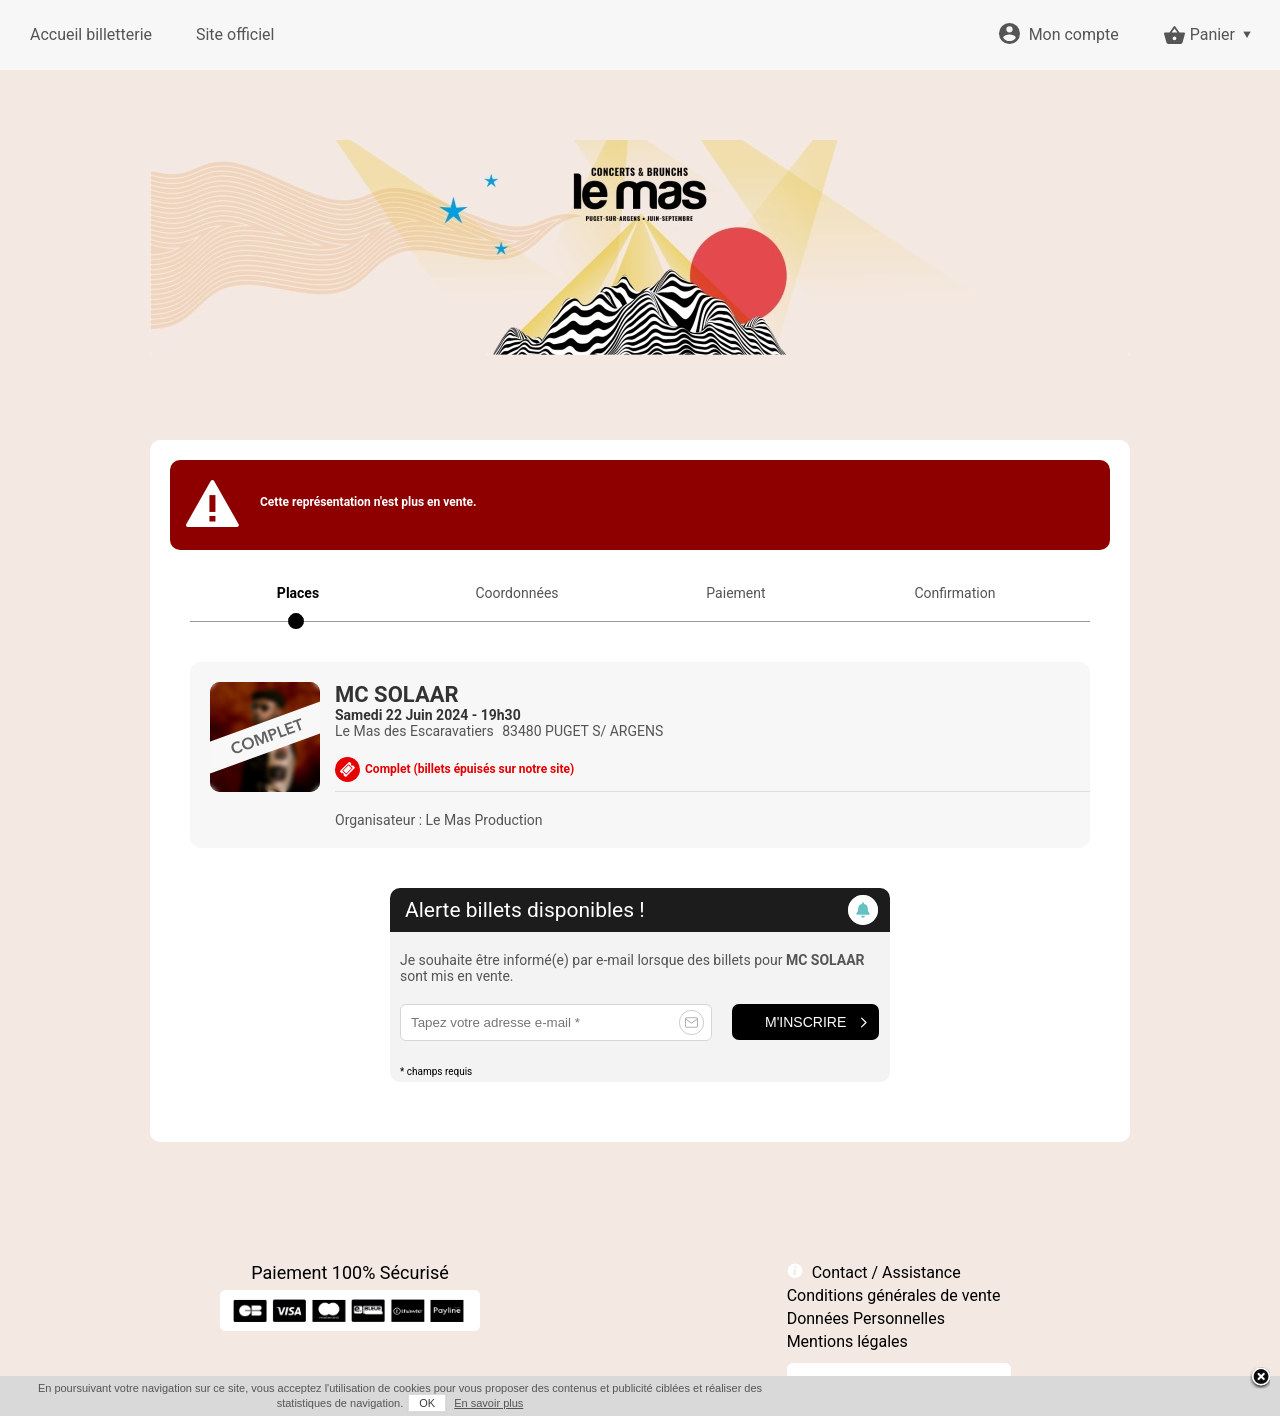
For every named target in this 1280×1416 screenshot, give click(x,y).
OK (427, 1403)
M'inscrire (805, 1022)
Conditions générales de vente (894, 1295)
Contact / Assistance (886, 1272)
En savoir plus (488, 1403)
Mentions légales (847, 1341)
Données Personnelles (866, 1318)
